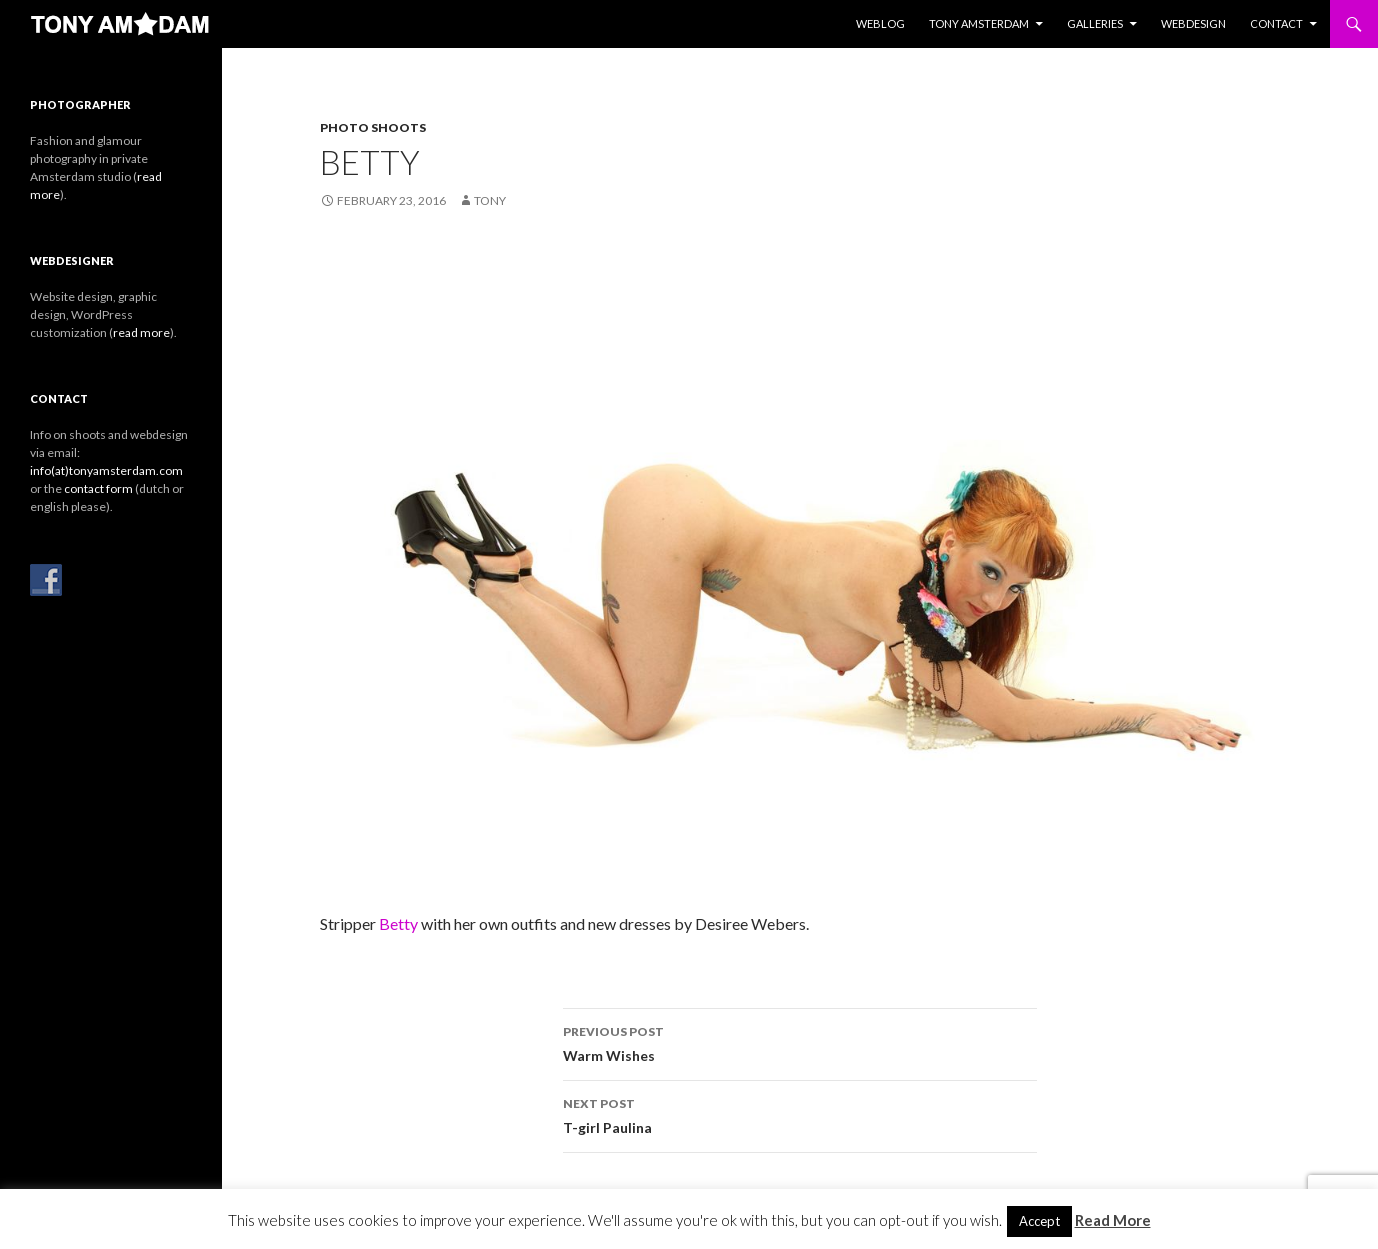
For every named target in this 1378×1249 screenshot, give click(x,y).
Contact (1276, 23)
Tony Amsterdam (979, 23)
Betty (398, 923)
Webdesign (1193, 23)
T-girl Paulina (800, 1114)
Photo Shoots (373, 127)
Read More (1113, 1220)
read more (141, 332)
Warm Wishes (800, 1042)
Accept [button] (1039, 1221)
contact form (98, 488)
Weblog (880, 23)
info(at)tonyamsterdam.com (106, 470)
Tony (490, 200)
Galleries (1095, 23)
